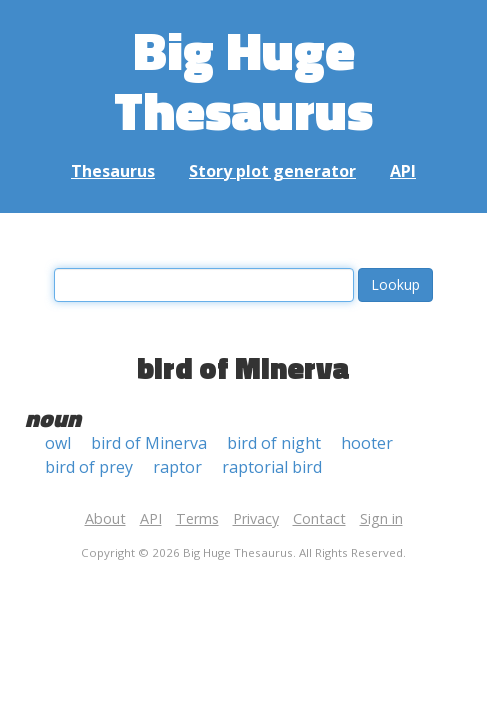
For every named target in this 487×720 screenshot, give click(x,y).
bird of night (274, 443)
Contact (319, 518)
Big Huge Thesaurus (243, 79)
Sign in (381, 518)
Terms (197, 518)
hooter (367, 443)
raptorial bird (272, 467)
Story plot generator (272, 171)
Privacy (256, 518)
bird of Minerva (149, 443)
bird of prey (89, 467)
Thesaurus (113, 171)
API (403, 171)
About (105, 518)
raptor (177, 467)
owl (58, 443)
